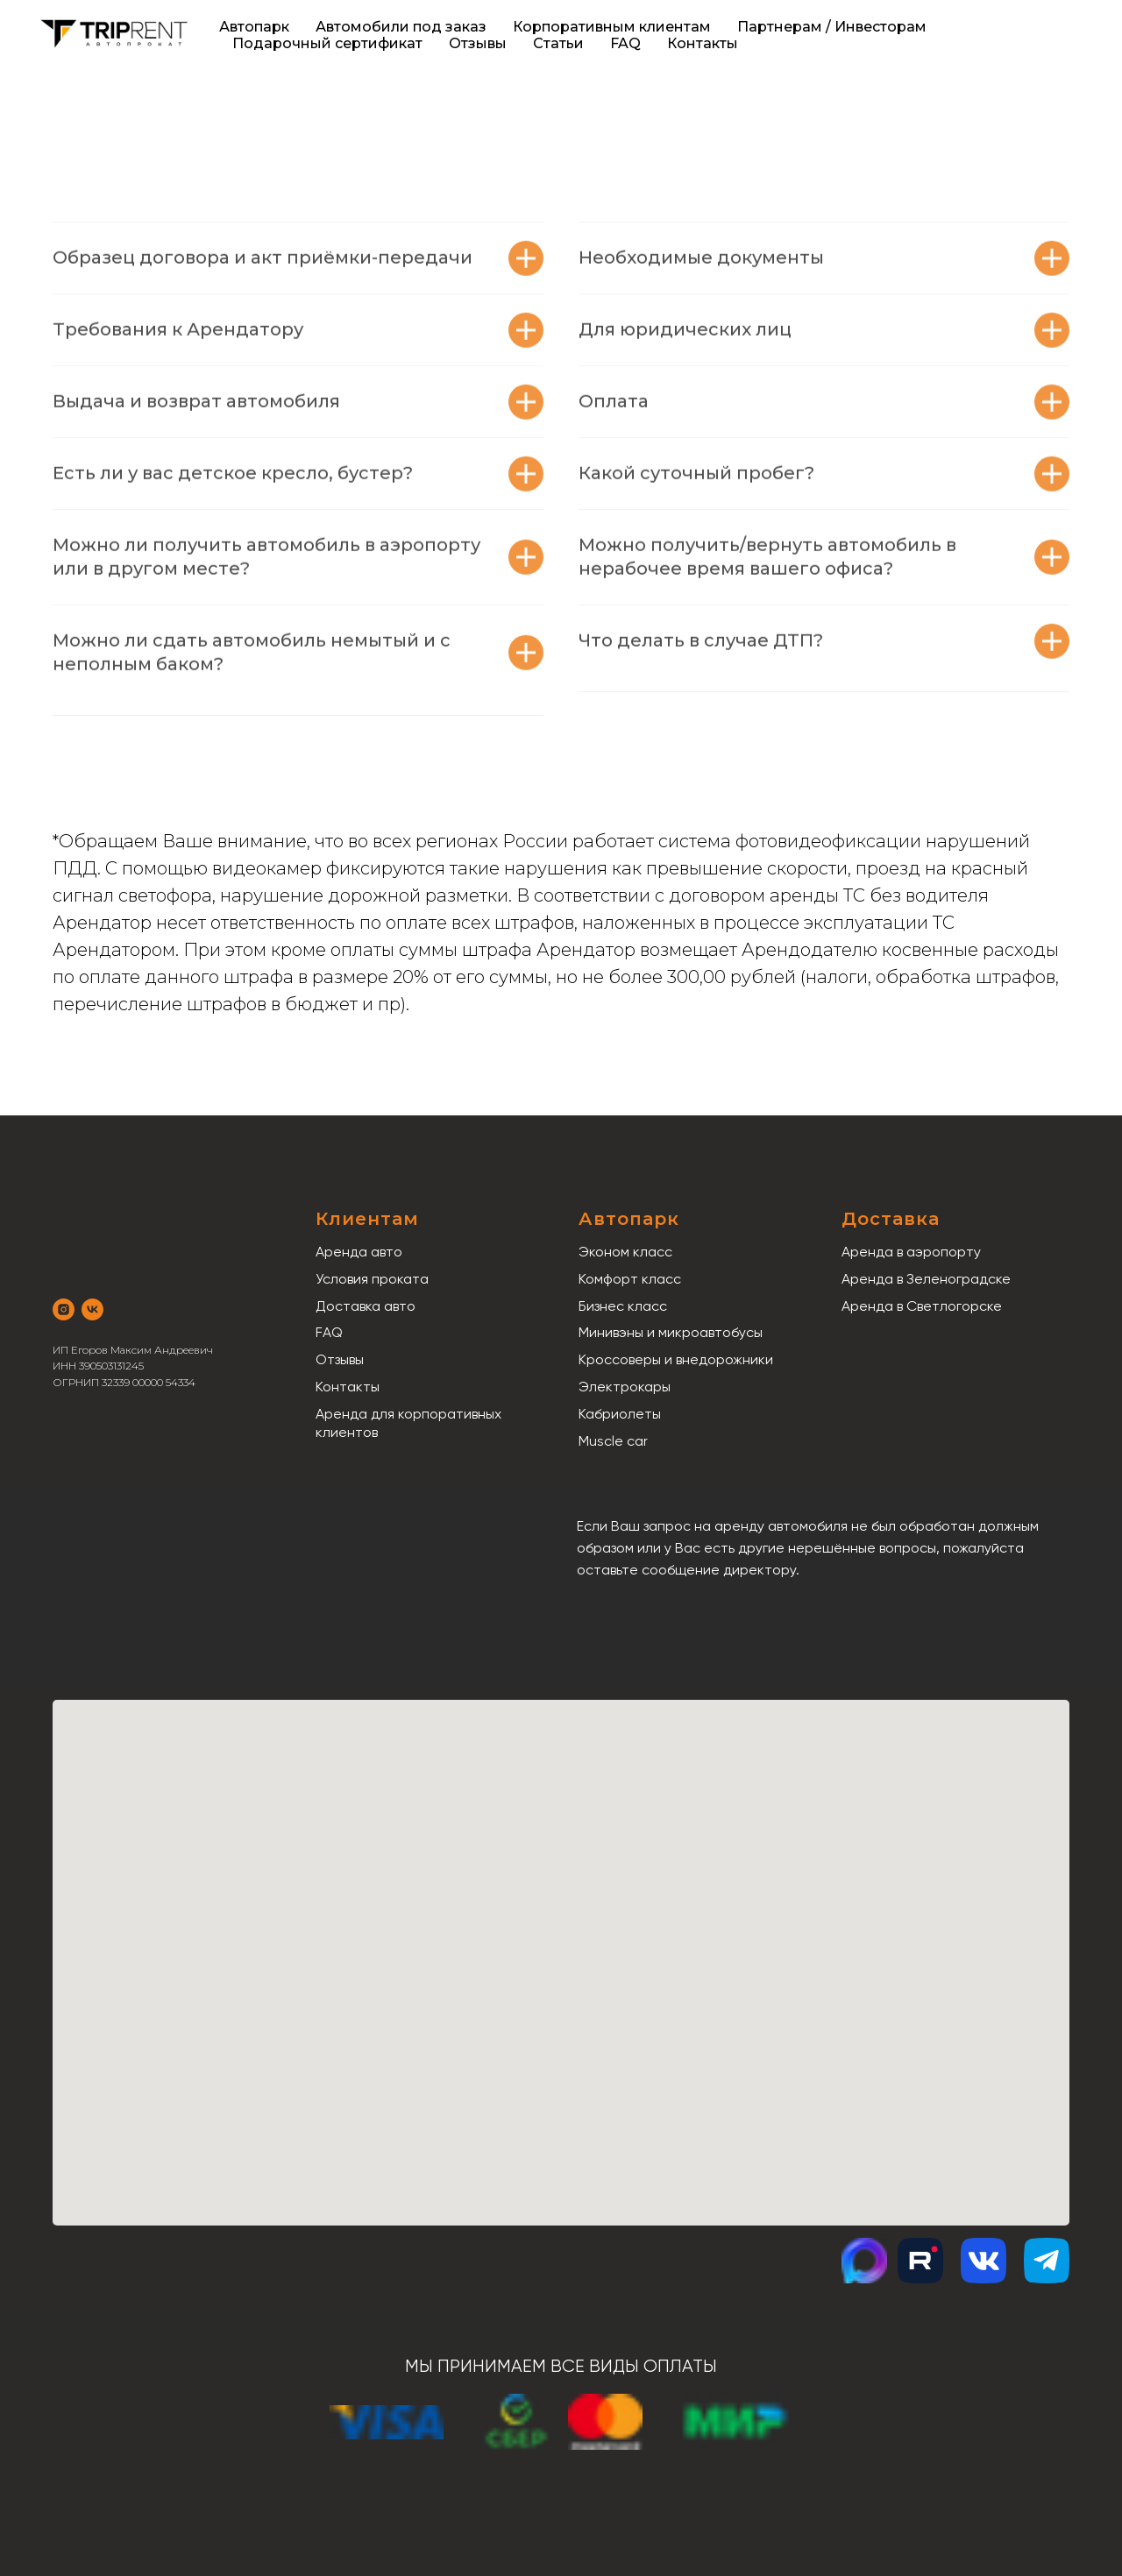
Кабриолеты (620, 1413)
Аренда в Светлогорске (922, 1306)
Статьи (558, 43)
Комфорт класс (630, 1278)
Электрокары (625, 1386)
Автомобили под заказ (401, 26)
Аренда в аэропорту (911, 1251)
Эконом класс (625, 1251)
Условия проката (372, 1278)
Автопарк (254, 26)
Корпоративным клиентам (612, 26)
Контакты (702, 43)
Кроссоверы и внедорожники (676, 1359)
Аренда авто (359, 1251)
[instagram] (64, 1309)
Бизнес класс (623, 1306)
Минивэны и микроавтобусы (671, 1332)
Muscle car (613, 1441)
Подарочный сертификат (327, 43)
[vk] (92, 1309)
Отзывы (478, 43)
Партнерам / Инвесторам (832, 26)
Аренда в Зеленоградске (926, 1278)
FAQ (625, 43)
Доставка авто (365, 1306)
